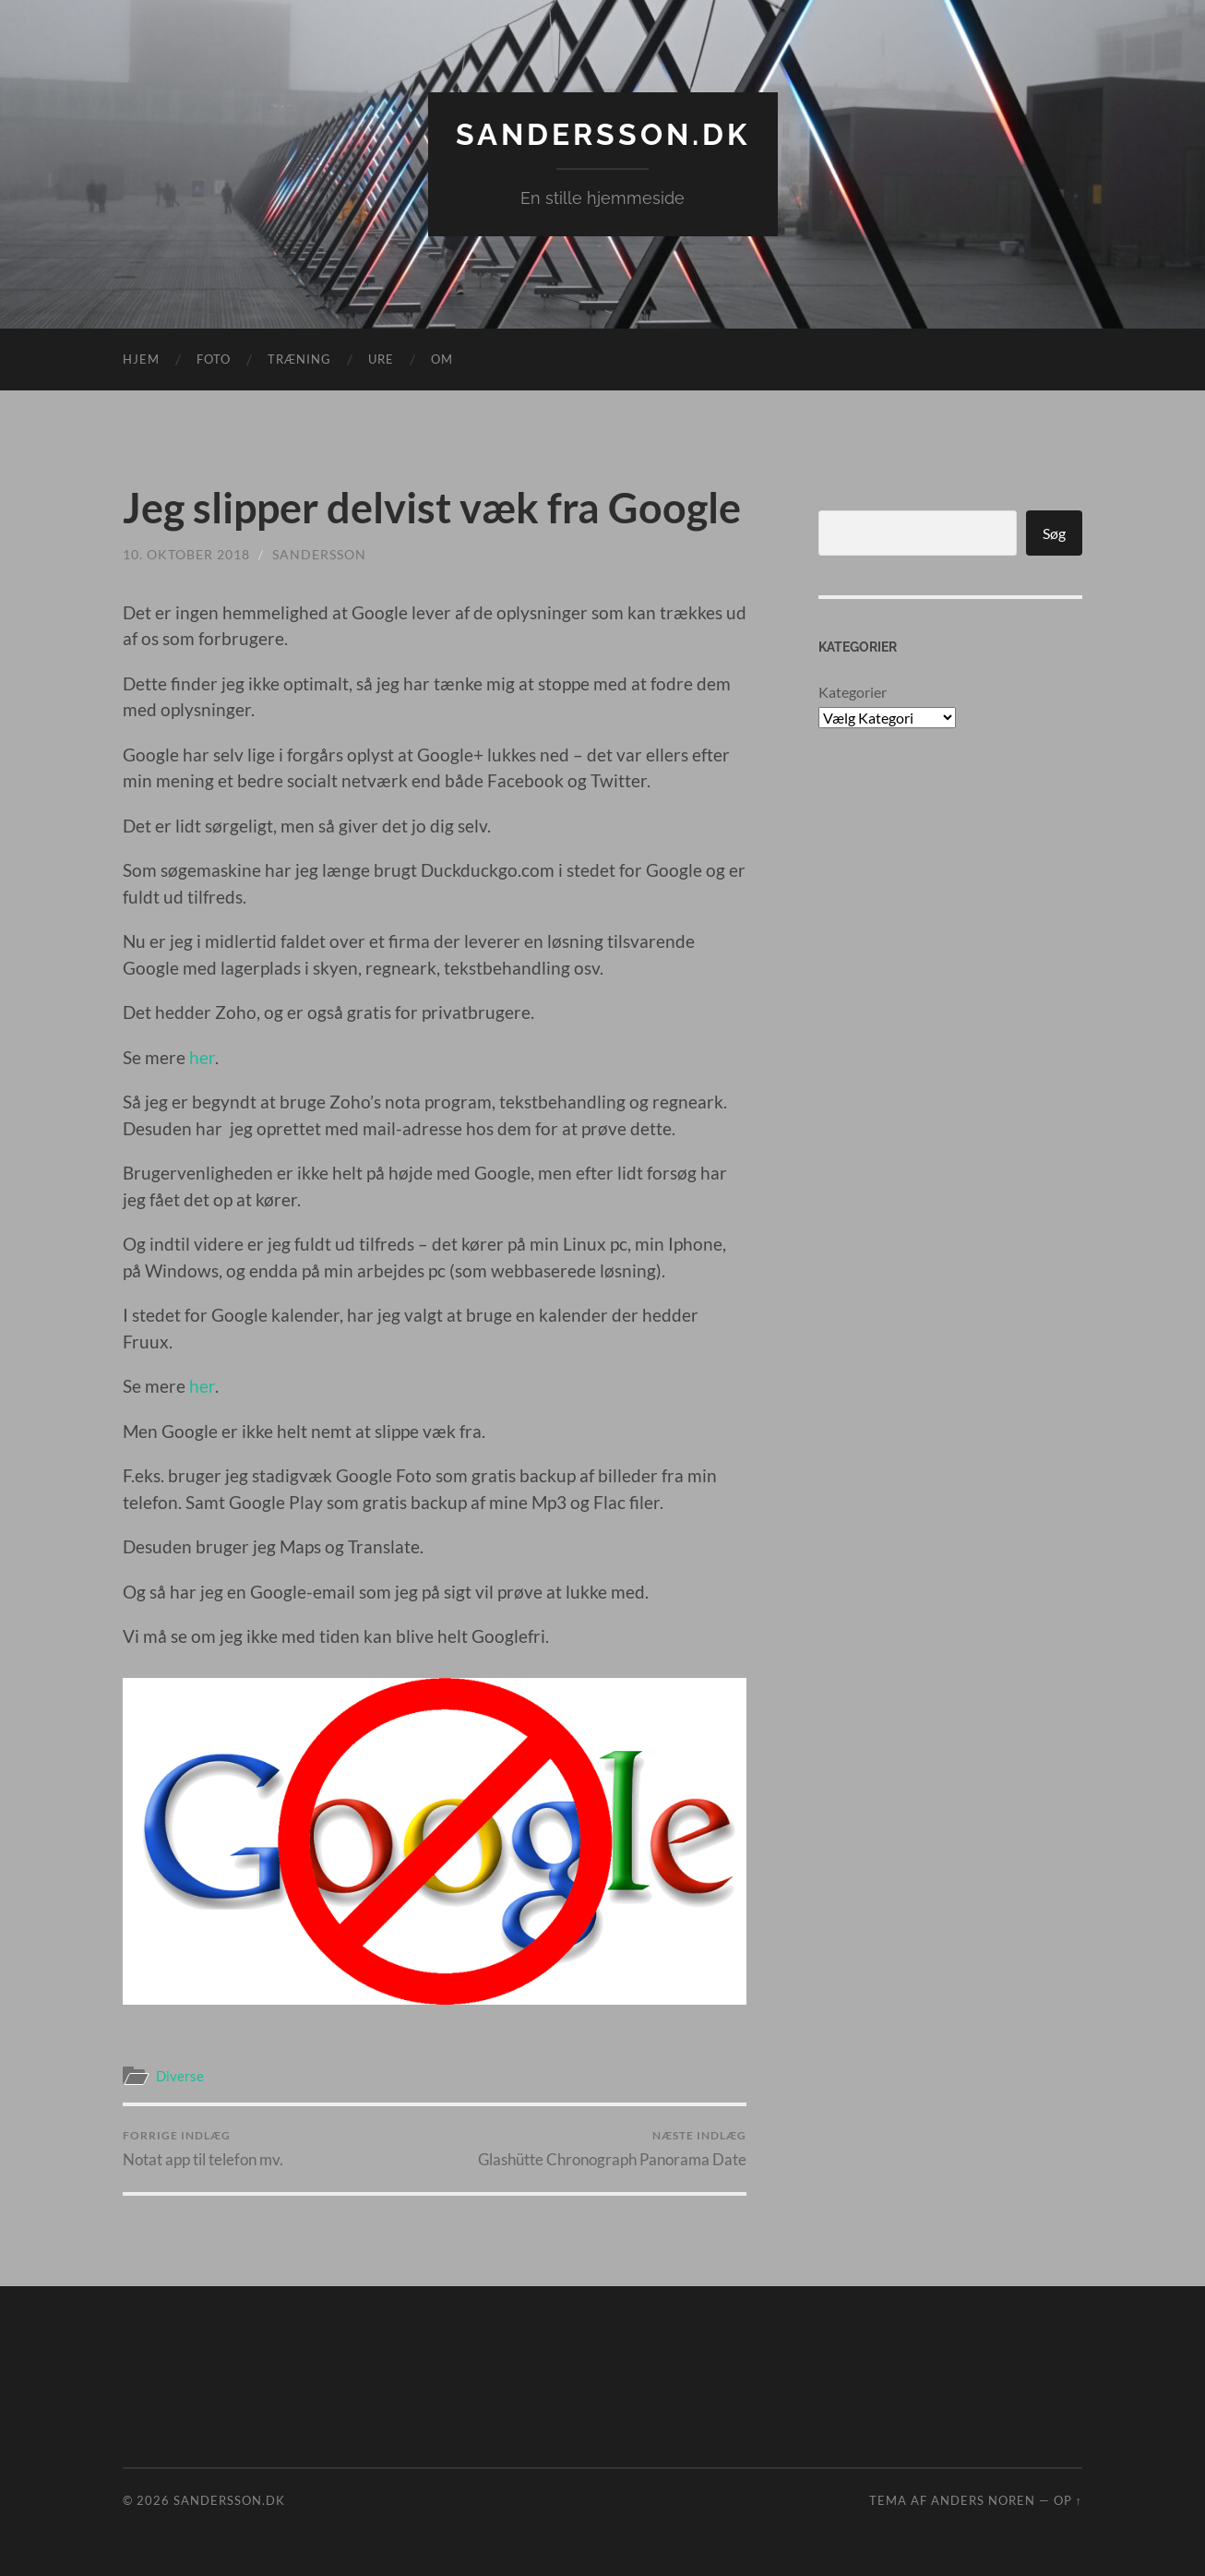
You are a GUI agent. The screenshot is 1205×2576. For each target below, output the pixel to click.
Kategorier (852, 692)
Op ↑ (1068, 2500)
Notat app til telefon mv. (203, 2148)
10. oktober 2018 (186, 554)
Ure (381, 359)
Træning (299, 359)
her (202, 1057)
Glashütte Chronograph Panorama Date (612, 2148)
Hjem (141, 359)
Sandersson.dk (603, 134)
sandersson (319, 554)
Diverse (180, 2075)
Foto (214, 359)
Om (442, 359)
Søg (1054, 533)
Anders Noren (983, 2500)
